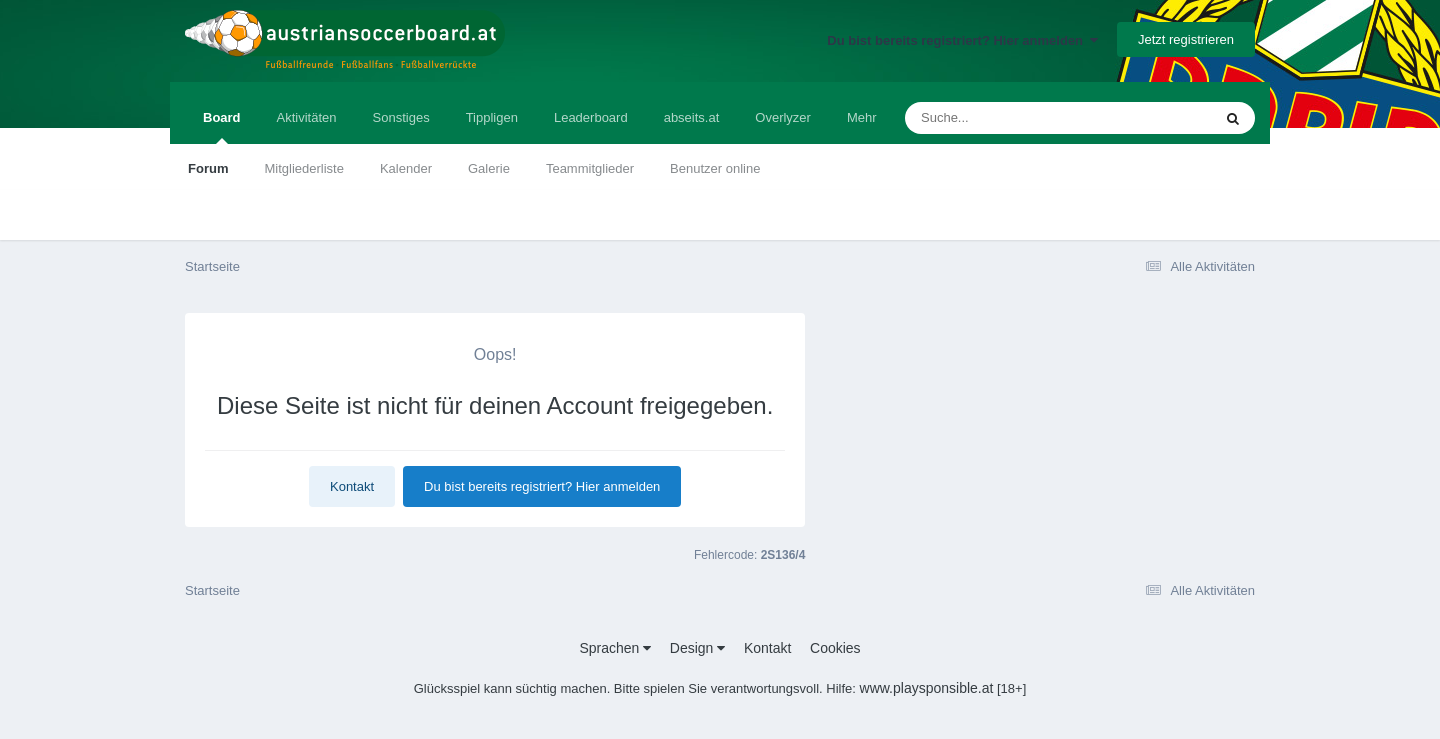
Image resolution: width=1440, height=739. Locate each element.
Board (222, 127)
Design (697, 648)
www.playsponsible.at (927, 688)
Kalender (406, 168)
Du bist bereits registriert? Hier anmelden (962, 40)
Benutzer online (715, 168)
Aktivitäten (307, 117)
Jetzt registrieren (1186, 39)
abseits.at (692, 117)
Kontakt (352, 486)
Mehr (862, 117)
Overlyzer (783, 117)
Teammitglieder (590, 168)
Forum (208, 168)
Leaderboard (591, 117)
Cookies (835, 648)
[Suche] (1019, 118)
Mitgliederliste (303, 168)
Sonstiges (401, 117)
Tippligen (492, 117)
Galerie (489, 168)
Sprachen (615, 648)
